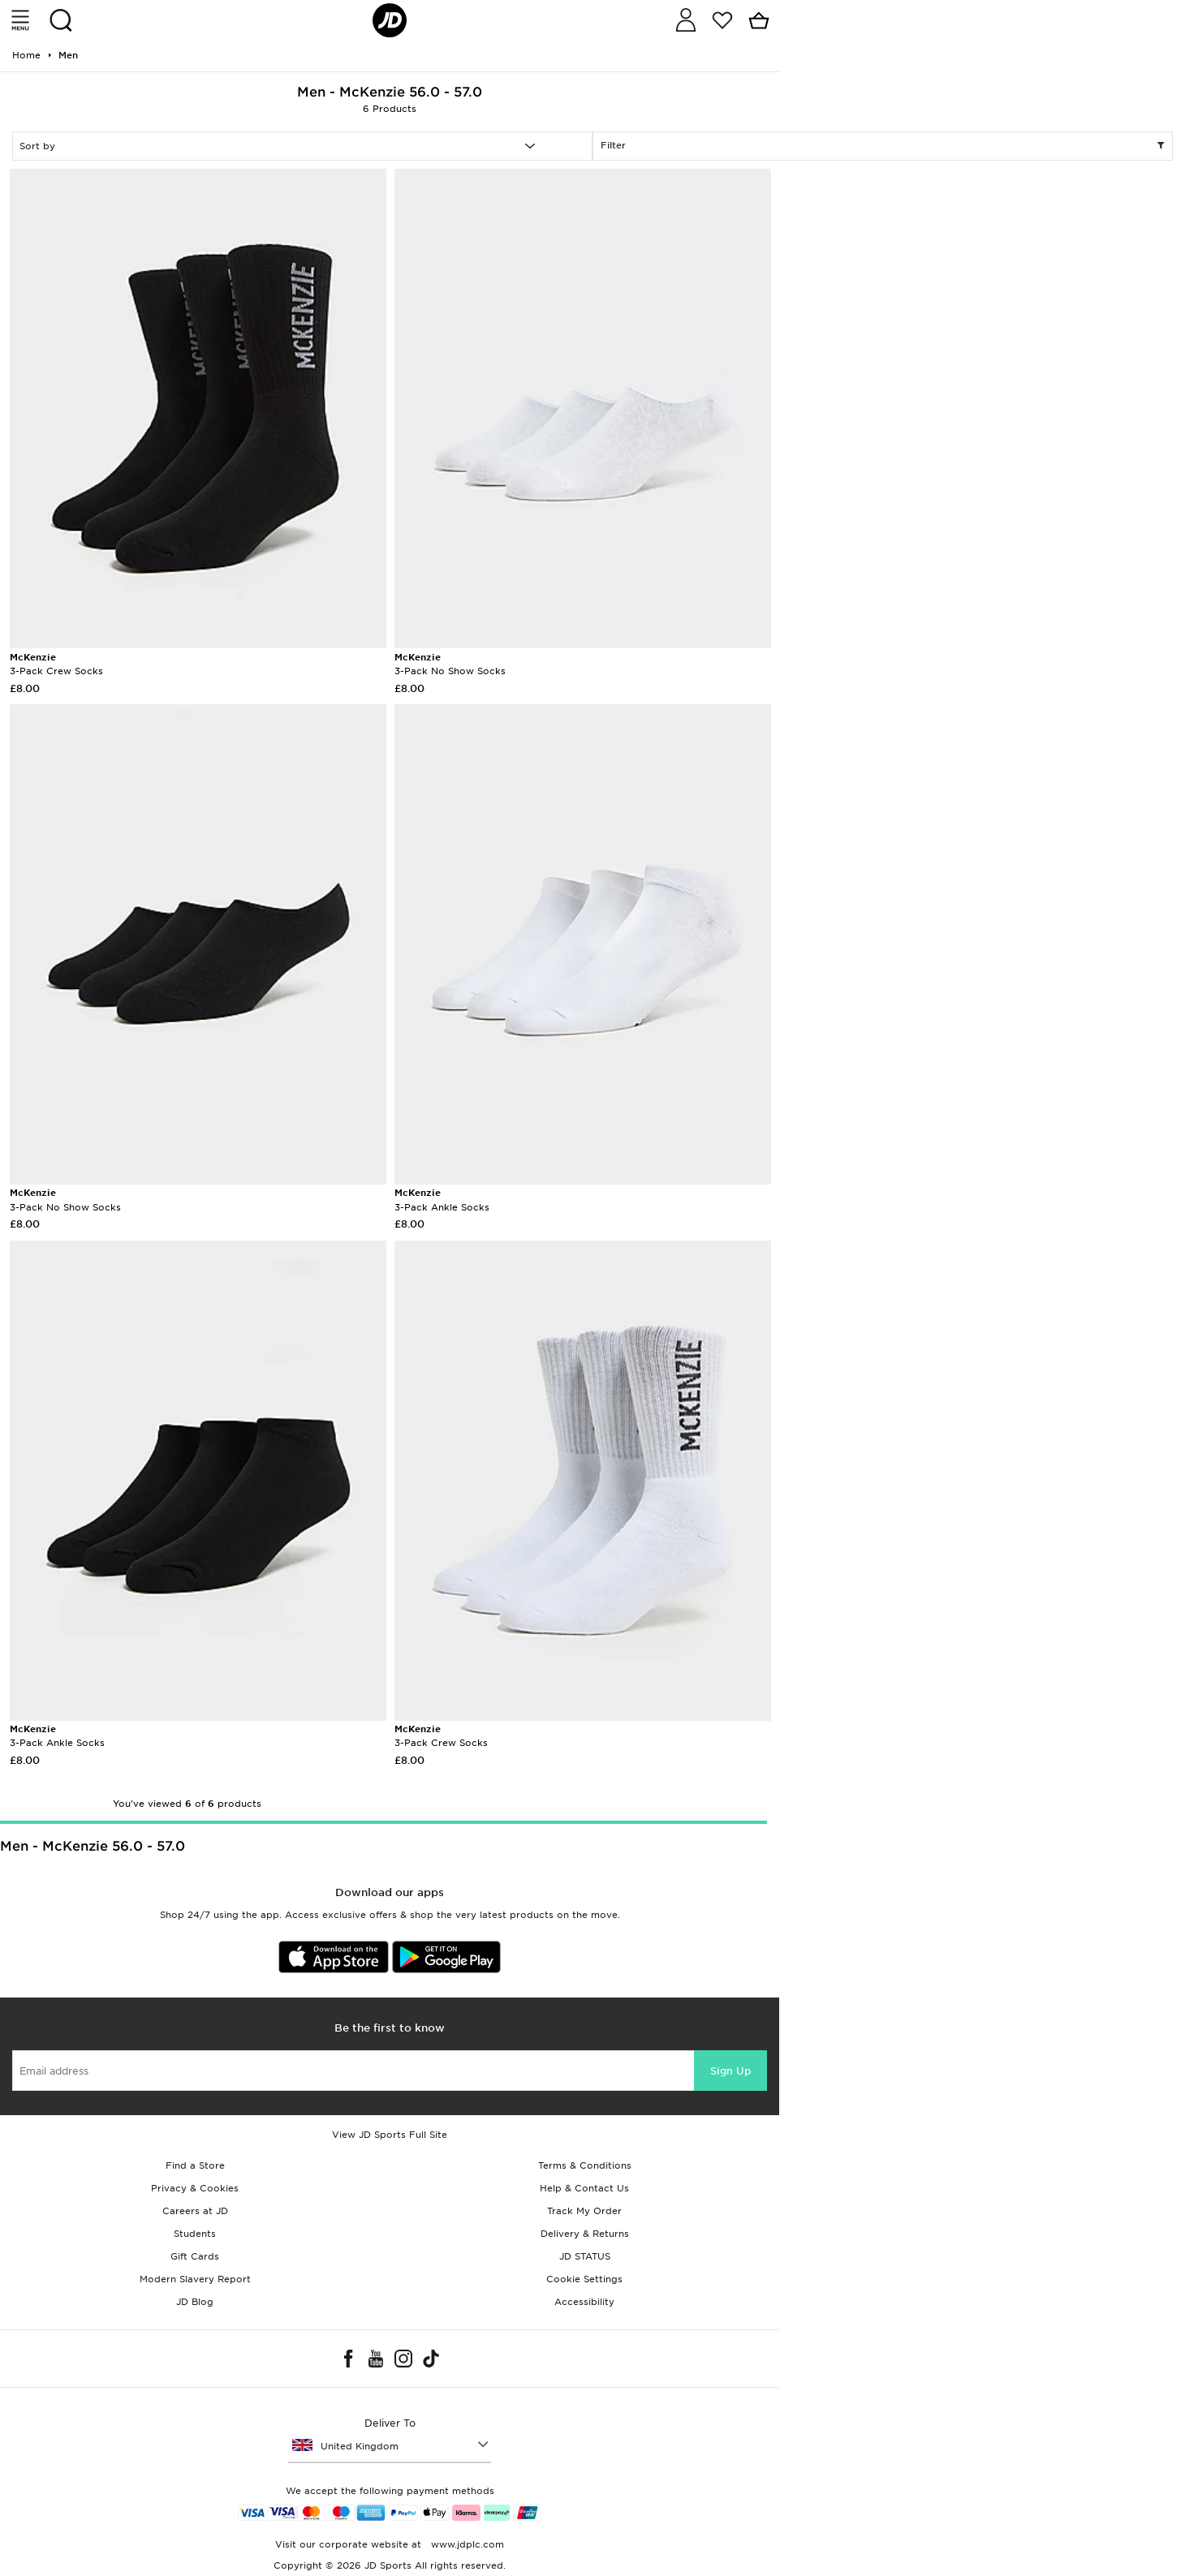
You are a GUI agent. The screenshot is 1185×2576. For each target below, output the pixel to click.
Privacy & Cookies (195, 2188)
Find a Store (195, 2165)
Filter (883, 146)
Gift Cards (194, 2256)
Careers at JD (195, 2211)
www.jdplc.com (466, 2544)
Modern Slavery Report (195, 2279)
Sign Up (730, 2071)
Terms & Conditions (584, 2165)
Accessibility (584, 2301)
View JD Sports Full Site (389, 2134)
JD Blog (194, 2301)
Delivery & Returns (585, 2233)
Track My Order (584, 2211)
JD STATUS (584, 2256)
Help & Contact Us (584, 2188)
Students (195, 2233)
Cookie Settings (584, 2279)
